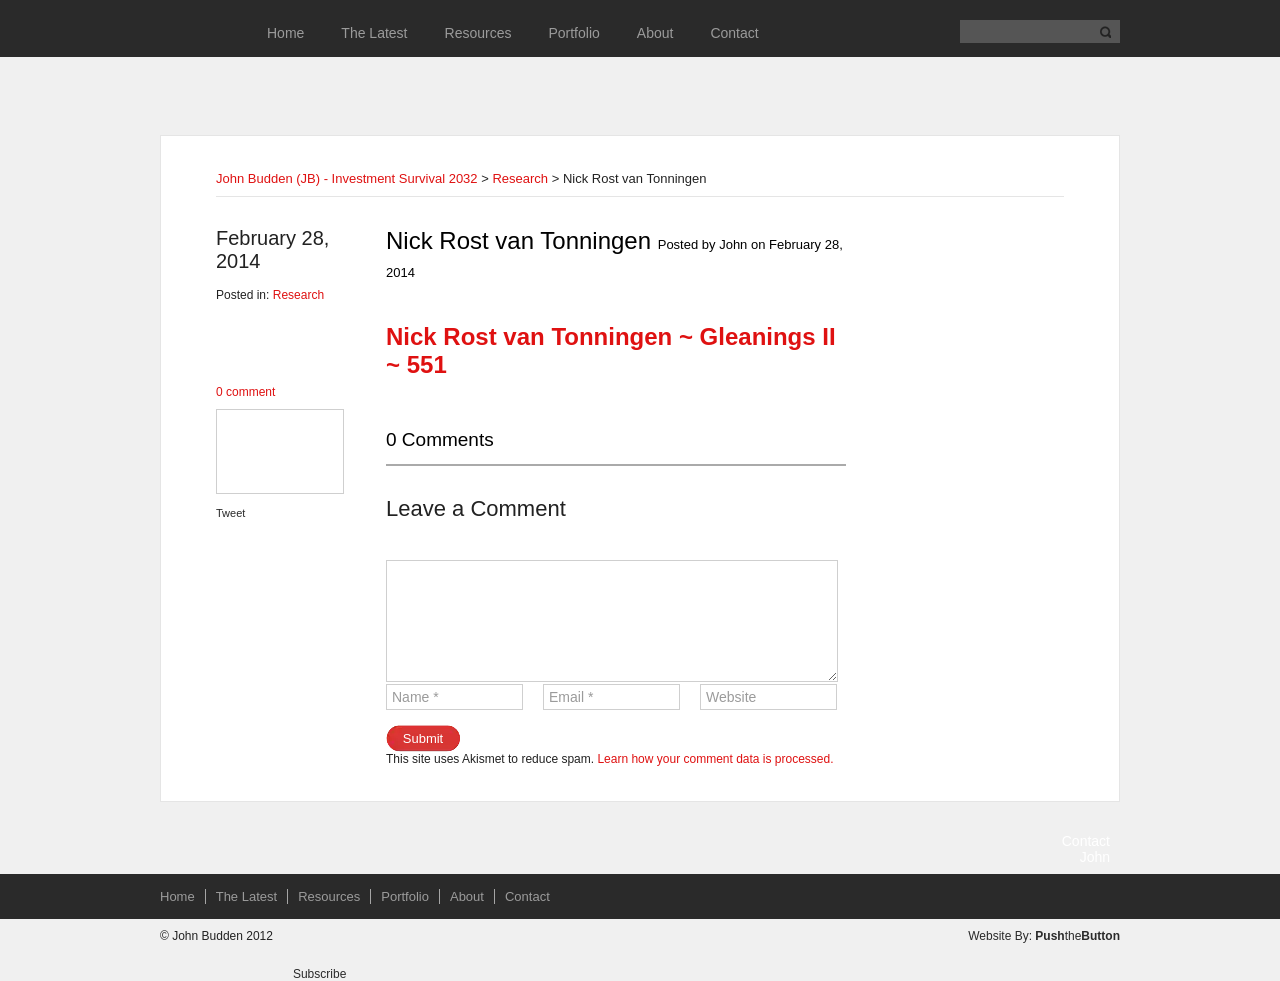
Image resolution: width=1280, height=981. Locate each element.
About (655, 33)
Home (285, 33)
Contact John (1086, 849)
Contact (734, 33)
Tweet (230, 513)
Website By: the (1044, 936)
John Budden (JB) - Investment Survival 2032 (347, 178)
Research (520, 178)
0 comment (245, 392)
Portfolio (573, 33)
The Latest (374, 33)
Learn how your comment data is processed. (715, 759)
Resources (478, 33)
